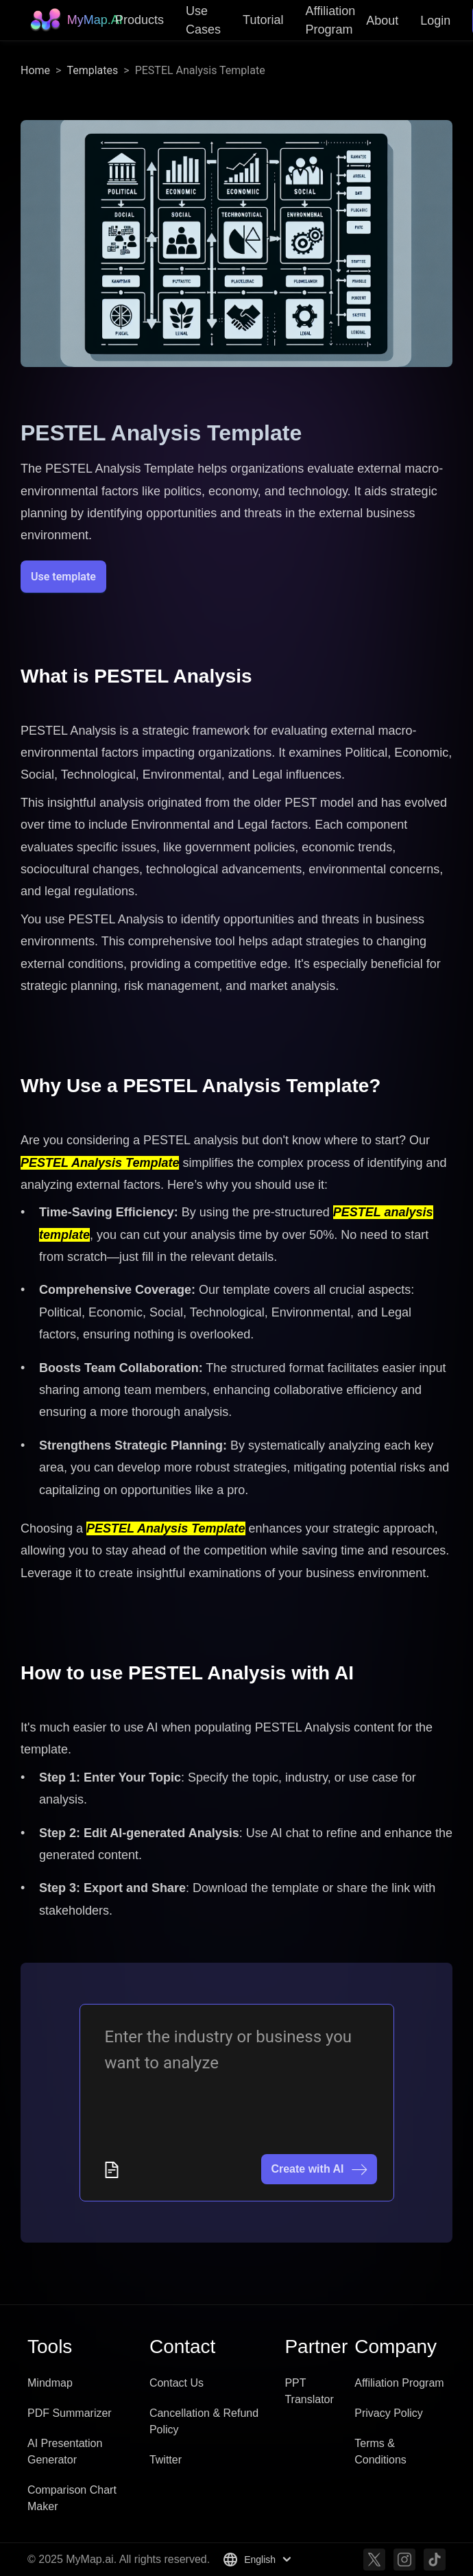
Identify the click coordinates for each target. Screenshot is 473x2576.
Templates (92, 70)
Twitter (165, 2460)
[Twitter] (374, 2560)
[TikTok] (435, 2560)
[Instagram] (404, 2560)
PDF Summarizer (69, 2413)
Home (35, 70)
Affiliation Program (399, 2383)
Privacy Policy (388, 2413)
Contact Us (176, 2383)
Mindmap (50, 2383)
